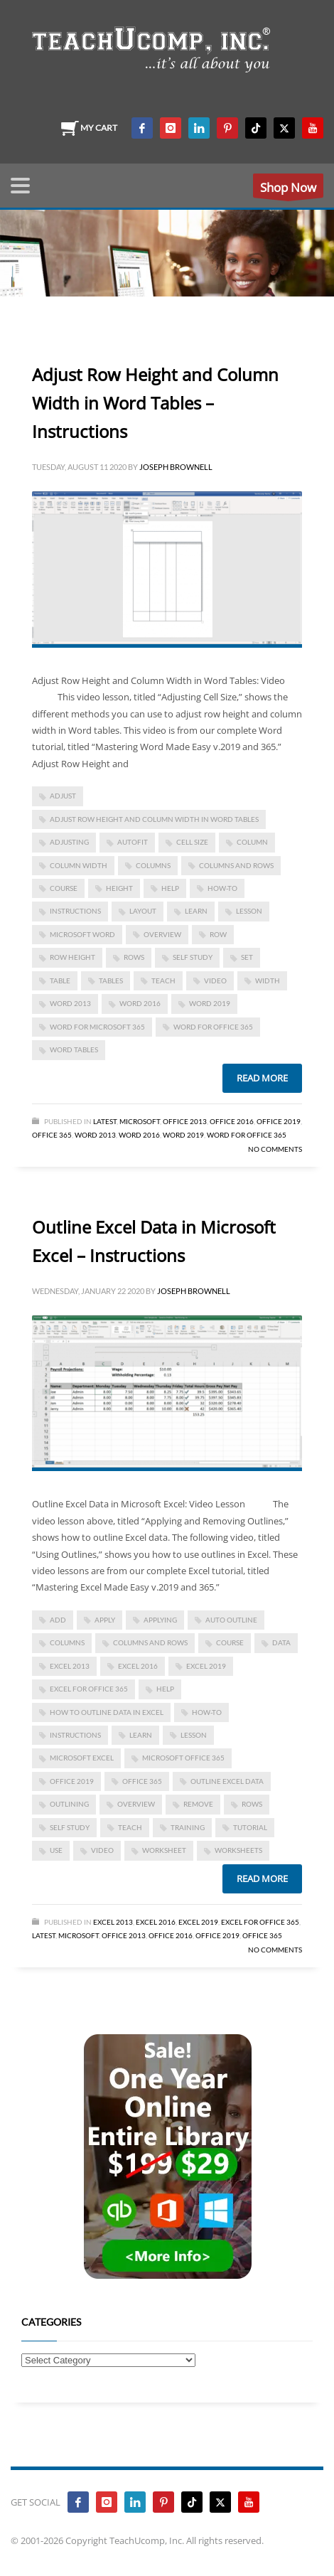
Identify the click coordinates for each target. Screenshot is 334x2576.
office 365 (142, 1781)
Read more (262, 1077)
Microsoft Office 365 (183, 1757)
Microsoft (139, 1121)
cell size (192, 842)
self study (192, 957)
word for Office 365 (213, 1026)
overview (162, 934)
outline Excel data (227, 1781)
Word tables (74, 1049)
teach (163, 980)
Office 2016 (232, 1121)
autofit (132, 842)
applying (160, 1619)
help (170, 888)
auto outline (231, 1619)
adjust (63, 795)
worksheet (164, 1850)
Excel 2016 (138, 1666)
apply (105, 1619)
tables (111, 980)
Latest (105, 1121)
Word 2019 (209, 1003)
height (119, 888)
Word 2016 (140, 1003)
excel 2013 (70, 1666)
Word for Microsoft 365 (97, 1026)
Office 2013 (185, 1121)
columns (153, 865)
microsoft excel (82, 1757)
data (281, 1642)
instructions (75, 911)
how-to (222, 888)
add (58, 1619)
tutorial (250, 1827)
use (56, 1850)
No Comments (275, 1149)
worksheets (238, 1850)
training (188, 1827)
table (60, 980)
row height (72, 957)
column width (78, 865)
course (63, 888)
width (267, 980)
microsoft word (82, 934)
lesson (249, 911)
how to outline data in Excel (106, 1712)
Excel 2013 (113, 1922)
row (218, 934)
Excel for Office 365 (89, 1688)
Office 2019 (279, 1121)
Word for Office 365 (246, 1135)
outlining (69, 1804)
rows (134, 957)
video (215, 980)
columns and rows (236, 865)
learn (196, 911)
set (247, 957)
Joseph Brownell (175, 466)
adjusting (69, 842)
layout (142, 911)
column (252, 842)
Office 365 (52, 1135)
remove (198, 1804)
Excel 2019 (206, 1666)
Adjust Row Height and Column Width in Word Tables (154, 819)
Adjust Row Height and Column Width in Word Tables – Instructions (155, 403)
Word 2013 (70, 1003)
